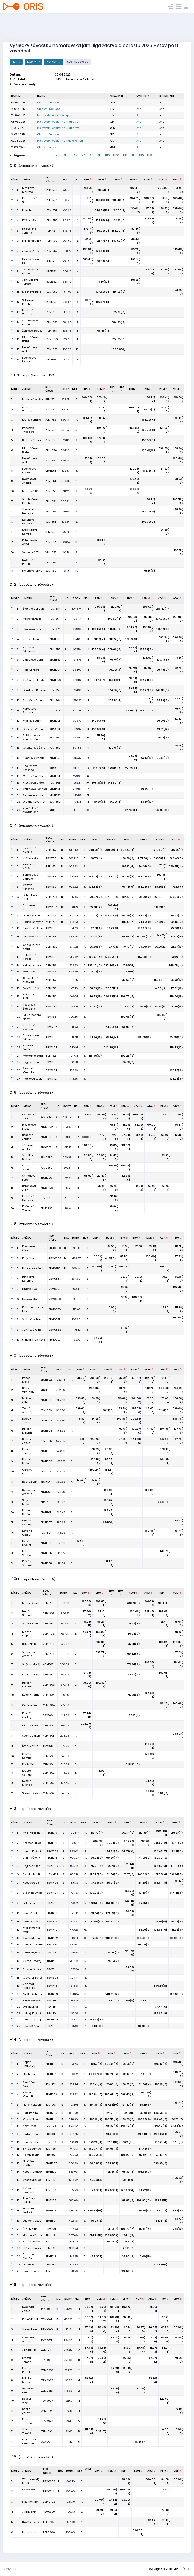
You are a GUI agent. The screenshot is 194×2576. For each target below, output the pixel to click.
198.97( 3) (128, 2084)
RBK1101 (50, 2134)
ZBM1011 (46, 2350)
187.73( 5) (111, 2074)
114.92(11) (96, 2235)
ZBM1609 (49, 1783)
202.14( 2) (128, 1833)
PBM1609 (46, 1410)
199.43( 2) (128, 2094)
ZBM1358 (55, 639)
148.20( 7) (144, 1882)
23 (18, 810)
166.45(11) (102, 331)
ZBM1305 (52, 1977)
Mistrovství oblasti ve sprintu (56, 115)
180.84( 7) (95, 2094)
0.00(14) (116, 802)
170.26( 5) (176, 1921)
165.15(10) (160, 897)
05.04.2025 (18, 102)
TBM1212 (51, 2084)
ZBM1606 (46, 1431)
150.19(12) (112, 2241)
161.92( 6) (177, 1929)
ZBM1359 (55, 659)
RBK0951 (46, 1147)
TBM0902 (47, 2380)
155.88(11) (112, 1903)
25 (18, 1062)
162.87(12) (176, 947)
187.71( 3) (112, 928)
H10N (116, 155)
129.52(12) (162, 729)
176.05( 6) (160, 1929)
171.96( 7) (145, 2074)
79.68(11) (145, 2000)
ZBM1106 (51, 2210)
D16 (91, 155)
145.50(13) (115, 783)
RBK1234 (51, 2264)
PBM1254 (51, 1047)
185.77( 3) (119, 312)
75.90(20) (176, 1037)
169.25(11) (176, 957)
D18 (99, 155)
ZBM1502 (46, 1380)
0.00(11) (129, 2000)
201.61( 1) (129, 2241)
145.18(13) (128, 2248)
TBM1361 (55, 783)
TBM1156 (51, 1017)
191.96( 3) (112, 2148)
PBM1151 (51, 1037)
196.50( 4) (115, 619)
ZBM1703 (46, 1492)
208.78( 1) (133, 1603)
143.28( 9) (148, 511)
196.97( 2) (98, 629)
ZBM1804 (48, 1695)
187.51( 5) (115, 639)
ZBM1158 (51, 988)
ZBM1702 (48, 1634)
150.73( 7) (177, 2119)
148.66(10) (160, 1921)
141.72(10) (128, 1851)
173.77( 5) (96, 1874)
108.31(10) (98, 783)
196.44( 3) (144, 866)
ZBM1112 (50, 2221)
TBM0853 (55, 1340)
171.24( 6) (133, 1664)
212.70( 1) (96, 1833)
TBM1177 (51, 915)
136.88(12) (160, 947)
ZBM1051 (46, 1137)
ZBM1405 (52, 1882)
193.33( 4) (144, 915)
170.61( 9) (115, 748)
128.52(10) (96, 1903)
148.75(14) (176, 965)
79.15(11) (134, 1715)
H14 (133, 155)
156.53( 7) (148, 440)
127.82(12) (95, 915)
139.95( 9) (160, 2163)
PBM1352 (55, 748)
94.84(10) (177, 2126)
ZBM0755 (55, 1289)
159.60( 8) (111, 915)
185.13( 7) (162, 737)
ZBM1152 (51, 850)
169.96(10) (176, 922)
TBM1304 (52, 2019)
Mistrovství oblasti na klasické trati (60, 141)
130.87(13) (112, 1938)
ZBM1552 (51, 210)
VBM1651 (50, 552)
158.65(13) (128, 936)
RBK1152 (51, 1056)
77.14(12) (177, 2229)
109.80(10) (118, 349)
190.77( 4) (95, 2155)
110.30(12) (144, 1037)
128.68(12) (160, 1858)
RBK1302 (52, 1944)
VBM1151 (51, 936)
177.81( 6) (96, 928)
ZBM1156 (51, 965)
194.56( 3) (162, 619)
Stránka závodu (77, 62)
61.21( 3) (110, 1258)
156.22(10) (112, 1921)
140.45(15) (128, 947)
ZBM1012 (46, 2411)
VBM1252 (51, 922)
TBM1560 (52, 241)
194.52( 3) (160, 1866)
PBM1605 (46, 1441)
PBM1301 (52, 1843)
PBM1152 (51, 887)
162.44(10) (144, 936)
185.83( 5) (146, 649)
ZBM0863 (55, 1258)
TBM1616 (46, 1471)
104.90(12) (160, 2210)
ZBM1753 (50, 430)
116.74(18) (176, 996)
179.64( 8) (102, 251)
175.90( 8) (176, 928)
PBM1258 (51, 1006)
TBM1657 (51, 331)
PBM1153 (51, 858)
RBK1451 (54, 810)
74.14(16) (96, 1037)
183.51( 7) (128, 922)
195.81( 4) (128, 866)
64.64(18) (96, 1006)
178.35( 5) (95, 887)
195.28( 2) (112, 1843)
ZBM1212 (51, 2256)
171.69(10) (102, 281)
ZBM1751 (51, 312)
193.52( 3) (144, 2171)
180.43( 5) (176, 858)
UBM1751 (51, 359)
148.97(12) (112, 1994)
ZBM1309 (52, 1851)
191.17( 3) (131, 639)
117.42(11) (97, 1938)
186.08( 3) (133, 1634)
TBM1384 (55, 608)
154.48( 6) (144, 1944)
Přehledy (51, 62)
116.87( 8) (177, 2210)
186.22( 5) (144, 887)
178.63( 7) (176, 897)
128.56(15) (128, 2271)
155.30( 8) (95, 947)
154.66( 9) (111, 897)
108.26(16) (128, 2155)
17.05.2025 (18, 128)
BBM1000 (47, 2329)
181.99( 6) (160, 907)
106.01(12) (95, 2221)
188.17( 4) (99, 639)
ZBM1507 (46, 1522)
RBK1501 (45, 1390)
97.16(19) (177, 1006)
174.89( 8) (144, 922)
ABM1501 (46, 1543)
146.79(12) (128, 2126)
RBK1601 (46, 1481)
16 (18, 339)
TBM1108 (51, 2190)
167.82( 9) (160, 922)
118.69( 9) (177, 1866)
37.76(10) (131, 810)
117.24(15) (112, 2163)
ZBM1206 (51, 2113)
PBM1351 (55, 737)
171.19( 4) (145, 1893)
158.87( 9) (111, 2126)
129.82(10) (160, 2264)
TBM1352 (51, 1027)
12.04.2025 (18, 109)
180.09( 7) (102, 230)
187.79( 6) (162, 700)
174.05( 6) (111, 1027)
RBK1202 (51, 2200)
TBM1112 (50, 2235)
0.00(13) (97, 2026)
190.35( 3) (176, 915)
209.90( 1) (111, 850)
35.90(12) (144, 2026)
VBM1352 (55, 795)
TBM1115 (50, 2180)
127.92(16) (176, 988)
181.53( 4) (161, 1874)
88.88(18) (128, 2200)
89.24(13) (144, 2210)
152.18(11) (129, 2113)
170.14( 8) (163, 659)
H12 (125, 155)
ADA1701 (45, 1502)
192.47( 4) (102, 241)
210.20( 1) (160, 850)
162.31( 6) (163, 1410)
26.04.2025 (18, 115)
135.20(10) (95, 965)
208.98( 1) (95, 850)
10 (18, 281)
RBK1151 (50, 866)
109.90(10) (144, 2200)
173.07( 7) (111, 957)
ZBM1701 (46, 1512)
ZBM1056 (46, 1178)
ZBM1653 (52, 349)
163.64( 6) (96, 1913)
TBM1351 (55, 619)
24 (18, 1056)
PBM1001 (46, 2339)
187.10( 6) (128, 897)
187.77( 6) (102, 302)
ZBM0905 (47, 2370)
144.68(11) (160, 1986)
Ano (138, 102)
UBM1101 (51, 2229)
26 (18, 1070)
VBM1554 (50, 511)
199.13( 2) (160, 858)
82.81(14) (145, 2229)
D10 (57, 155)
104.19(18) (128, 1006)
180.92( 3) (96, 1858)
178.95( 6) (176, 1078)
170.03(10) (115, 670)
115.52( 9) (119, 292)
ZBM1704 (48, 1644)
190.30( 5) (102, 261)
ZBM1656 (52, 339)
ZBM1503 (46, 1420)
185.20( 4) (118, 230)
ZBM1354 (55, 670)
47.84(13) (162, 810)
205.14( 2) (133, 1654)
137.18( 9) (99, 768)
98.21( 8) (108, 1410)
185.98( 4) (95, 907)
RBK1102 (51, 2155)
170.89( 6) (112, 2084)
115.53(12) (112, 988)
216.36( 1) (177, 850)
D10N (66, 155)
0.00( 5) (87, 1137)
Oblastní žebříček (48, 102)
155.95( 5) (144, 1903)
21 (18, 795)
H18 (149, 155)
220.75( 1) (118, 210)
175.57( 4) (96, 1866)
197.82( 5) (128, 2104)
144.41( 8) (176, 1893)
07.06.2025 (18, 141)
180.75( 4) (176, 866)
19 (18, 783)
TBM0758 (54, 1268)
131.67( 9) (134, 1623)
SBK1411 (51, 2000)
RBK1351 (54, 768)
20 (18, 789)
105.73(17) (128, 2229)
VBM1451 (55, 789)
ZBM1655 (51, 542)
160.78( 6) (119, 220)
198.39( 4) (128, 2171)
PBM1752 (50, 420)
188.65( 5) (160, 887)
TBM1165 (51, 971)
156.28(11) (160, 980)
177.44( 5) (160, 2007)
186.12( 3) (161, 2084)
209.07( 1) (95, 2074)
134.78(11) (96, 936)
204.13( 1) (112, 2134)
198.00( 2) (144, 897)
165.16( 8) (96, 2119)
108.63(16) (111, 2235)
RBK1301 (52, 1952)
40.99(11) (99, 802)
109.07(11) (176, 1994)
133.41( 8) (133, 1644)
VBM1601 (48, 1735)
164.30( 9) (144, 947)
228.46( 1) (148, 409)
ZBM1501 (46, 1400)
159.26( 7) (96, 1893)
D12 (75, 155)
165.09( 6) (148, 420)
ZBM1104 (51, 2074)
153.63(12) (115, 768)
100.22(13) (111, 996)
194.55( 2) (102, 292)
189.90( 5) (162, 721)
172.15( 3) (149, 471)
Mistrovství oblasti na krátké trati (58, 122)
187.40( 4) (111, 965)
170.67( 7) (95, 897)
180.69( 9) (128, 915)
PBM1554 (51, 190)
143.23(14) (128, 2190)
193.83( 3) (102, 200)
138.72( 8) (96, 2019)
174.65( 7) (160, 1851)
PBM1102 (51, 2142)
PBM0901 (47, 2309)
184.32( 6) (112, 1851)
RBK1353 (55, 729)
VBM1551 (50, 522)
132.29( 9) (144, 1929)
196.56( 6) (128, 2064)
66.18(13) (161, 2221)
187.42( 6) (144, 2148)
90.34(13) (96, 2163)
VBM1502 (48, 1793)
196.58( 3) (128, 1062)
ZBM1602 (49, 1773)
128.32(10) (133, 1764)
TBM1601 (46, 1532)
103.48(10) (144, 1938)
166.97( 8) (98, 721)
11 (18, 292)
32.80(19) (128, 2256)
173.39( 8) (128, 2119)
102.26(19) (128, 1056)
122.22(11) (161, 2200)
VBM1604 (49, 1705)
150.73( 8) (148, 430)
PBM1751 (50, 399)
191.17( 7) (129, 2074)
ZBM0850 (55, 1299)
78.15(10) (164, 1502)
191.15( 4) (112, 2171)
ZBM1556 (52, 220)
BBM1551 (51, 261)
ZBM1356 (55, 680)
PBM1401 (52, 1913)
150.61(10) (162, 758)
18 (18, 359)
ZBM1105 (51, 2064)
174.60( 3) (144, 1858)
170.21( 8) (112, 1913)
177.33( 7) (144, 928)
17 (18, 349)
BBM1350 (55, 802)
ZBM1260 (52, 947)
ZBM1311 (51, 1969)
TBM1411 (51, 1961)
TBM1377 (55, 710)
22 (18, 802)
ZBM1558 (50, 562)
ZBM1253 (51, 897)
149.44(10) (95, 2210)
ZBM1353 (55, 758)
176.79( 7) (115, 659)
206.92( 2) (160, 2064)
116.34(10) (176, 1938)
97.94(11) (145, 2155)
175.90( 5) (133, 1695)
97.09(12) (96, 1921)
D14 (83, 155)
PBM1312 (52, 1858)
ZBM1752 (50, 570)
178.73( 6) (98, 649)
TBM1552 (55, 649)
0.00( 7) (163, 1793)
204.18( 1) (144, 2134)
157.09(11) (112, 2142)
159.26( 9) (95, 2142)
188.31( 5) (145, 2104)
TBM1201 (51, 2104)
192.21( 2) (177, 1851)
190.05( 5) (128, 1017)
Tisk (14, 62)
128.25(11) (146, 789)
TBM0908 (47, 2360)
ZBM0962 (47, 1127)
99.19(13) (145, 1006)
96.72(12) (145, 2190)
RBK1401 (52, 2013)
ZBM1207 (51, 2163)
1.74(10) (108, 1522)
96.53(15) (96, 996)
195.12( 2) (162, 629)
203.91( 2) (111, 2064)
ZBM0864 (55, 1278)
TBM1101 (50, 2241)
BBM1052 (46, 1116)
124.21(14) (112, 2113)
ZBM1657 (50, 440)
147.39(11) (162, 690)
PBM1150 (51, 957)
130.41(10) (148, 450)
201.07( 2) (160, 1843)
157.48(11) (144, 957)
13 (18, 312)
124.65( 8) (118, 339)
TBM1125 (51, 2148)
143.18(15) (177, 936)
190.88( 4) (112, 1858)
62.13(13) (147, 758)
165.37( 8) (144, 2119)
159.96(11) (115, 680)
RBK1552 (51, 281)
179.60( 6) (115, 649)
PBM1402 (52, 1938)
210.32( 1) (162, 608)
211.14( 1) (163, 1603)
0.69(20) (129, 2142)
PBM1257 (51, 907)
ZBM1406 (52, 2026)
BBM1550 (50, 532)
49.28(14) (96, 2180)
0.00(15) (145, 2256)
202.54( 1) (115, 700)
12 (18, 302)
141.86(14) (128, 965)
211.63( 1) (103, 190)
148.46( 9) (95, 971)
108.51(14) (95, 957)
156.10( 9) (144, 2113)
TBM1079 (46, 1198)
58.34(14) (111, 1037)
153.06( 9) (160, 2013)
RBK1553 (51, 271)
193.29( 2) (176, 1070)
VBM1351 (55, 776)
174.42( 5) (112, 876)
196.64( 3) (115, 629)
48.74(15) (96, 2256)
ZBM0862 (55, 1329)
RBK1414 (51, 2007)
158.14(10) (128, 2180)
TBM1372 (55, 629)
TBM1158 (51, 1062)
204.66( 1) (128, 850)
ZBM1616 (46, 1451)
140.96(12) (102, 210)
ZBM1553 (51, 292)
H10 (107, 155)
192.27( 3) (95, 876)
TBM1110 (50, 2271)
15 (18, 331)
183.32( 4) (133, 1674)
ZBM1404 (52, 1893)
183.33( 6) (144, 876)
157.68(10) (111, 2104)
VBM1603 (49, 1674)
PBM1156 (51, 928)
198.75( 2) (96, 858)
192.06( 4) (144, 2084)
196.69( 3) (98, 729)
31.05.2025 (18, 134)
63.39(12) (147, 802)
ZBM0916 (47, 2390)
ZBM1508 (46, 1563)
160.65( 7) (111, 2094)
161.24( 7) (176, 1874)
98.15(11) (149, 570)
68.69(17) (96, 988)
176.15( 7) (112, 1961)
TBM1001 (46, 2319)
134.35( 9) (96, 1882)
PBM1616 (48, 1746)
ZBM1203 (51, 2094)
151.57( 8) (128, 1874)
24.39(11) (131, 768)
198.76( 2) (128, 858)
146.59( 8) (144, 1874)
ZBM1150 (51, 996)
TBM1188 (51, 876)
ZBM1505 (46, 1553)
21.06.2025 (18, 147)
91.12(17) (112, 2229)
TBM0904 (47, 2401)
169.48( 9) (162, 670)
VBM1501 (48, 1764)
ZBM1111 (50, 2119)
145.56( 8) (160, 2113)
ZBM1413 (52, 1986)
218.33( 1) (177, 1833)
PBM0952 (46, 1167)
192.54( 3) (112, 1874)
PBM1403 (52, 1994)
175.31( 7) (131, 710)
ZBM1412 (52, 1921)
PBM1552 (51, 200)
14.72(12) (99, 680)
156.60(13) (176, 980)
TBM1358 (55, 690)
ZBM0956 (47, 1188)
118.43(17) (176, 1047)
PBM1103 (51, 2126)
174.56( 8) (115, 690)
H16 (141, 155)
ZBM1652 (52, 322)
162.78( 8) (146, 680)
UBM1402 (52, 1874)
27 (18, 1078)
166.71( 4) (161, 2142)
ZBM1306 (52, 1903)
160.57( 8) (111, 2119)
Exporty (32, 62)
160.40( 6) (160, 2126)
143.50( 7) (118, 241)
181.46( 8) (128, 876)
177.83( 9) (102, 220)
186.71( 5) (112, 1866)
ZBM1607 (48, 1623)
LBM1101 (50, 2248)
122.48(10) (111, 1047)
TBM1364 (55, 700)
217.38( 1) (144, 1833)
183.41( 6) (96, 2084)
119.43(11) (112, 947)
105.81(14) (112, 2000)
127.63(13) (111, 2190)
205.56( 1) (144, 858)
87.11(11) (178, 2142)
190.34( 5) (95, 2148)
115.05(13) (95, 1056)
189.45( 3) (176, 1843)
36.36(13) (160, 1006)
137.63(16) (128, 980)
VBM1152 (51, 980)
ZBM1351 (55, 721)
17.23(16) (96, 2190)
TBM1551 (51, 230)
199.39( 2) (148, 522)
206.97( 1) (160, 2134)
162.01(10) (146, 710)
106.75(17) (128, 996)
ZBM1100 (51, 2171)
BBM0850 (55, 1309)
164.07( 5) (160, 2119)
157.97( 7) (160, 2155)
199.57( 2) (95, 2064)
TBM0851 (54, 1319)
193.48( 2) (118, 200)
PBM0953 (46, 1157)
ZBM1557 (51, 251)
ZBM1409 (52, 1866)
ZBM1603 (46, 1461)
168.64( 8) (160, 1882)
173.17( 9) (177, 887)
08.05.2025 (18, 122)
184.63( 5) (118, 322)
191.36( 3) (96, 2104)
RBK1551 (51, 302)
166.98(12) (128, 1027)
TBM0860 (55, 1248)
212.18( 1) (113, 1952)
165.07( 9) (112, 1882)
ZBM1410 (52, 1929)
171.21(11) (129, 971)
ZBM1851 (50, 481)
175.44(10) (128, 887)
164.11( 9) (129, 2235)
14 (18, 322)
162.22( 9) (146, 690)
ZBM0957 (46, 1208)
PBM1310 (52, 1833)
